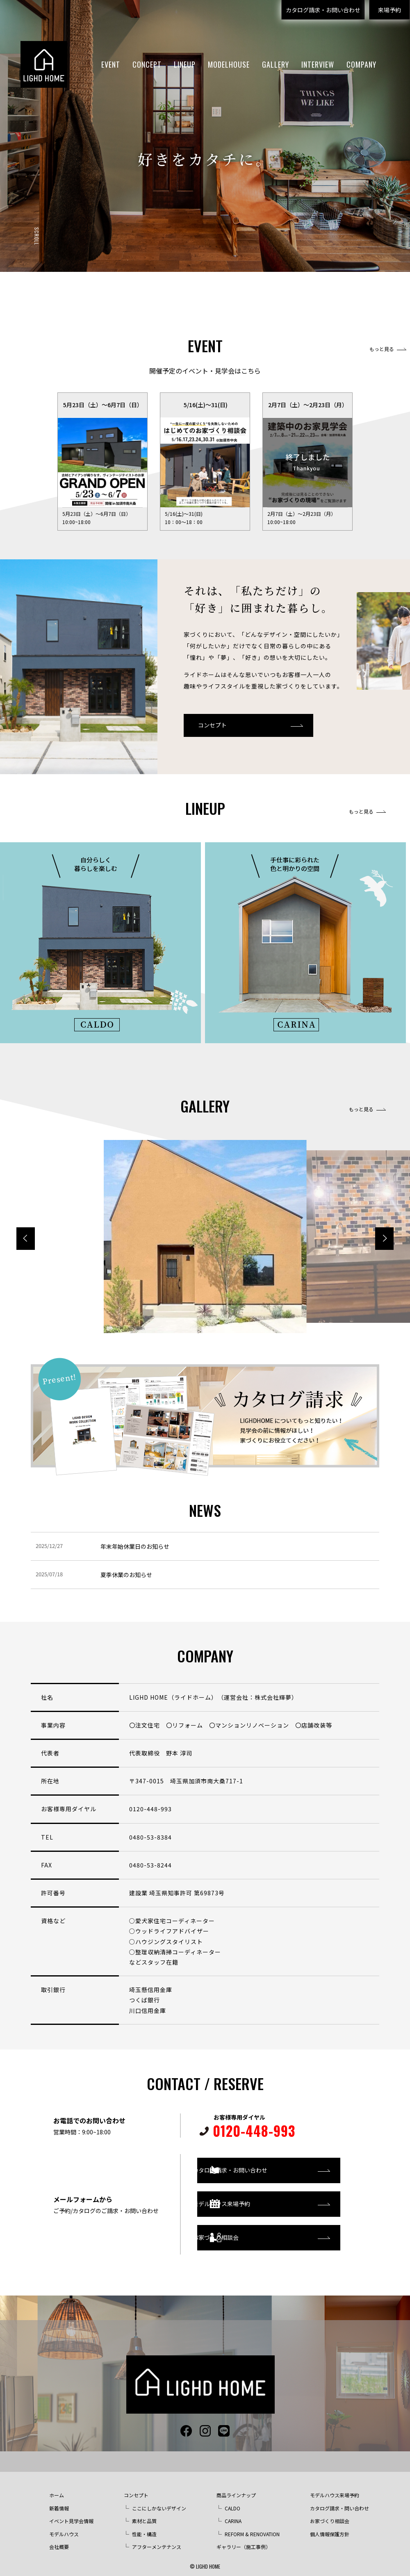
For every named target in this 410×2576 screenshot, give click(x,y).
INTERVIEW (317, 64)
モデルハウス (64, 2526)
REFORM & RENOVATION (252, 2526)
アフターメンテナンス (156, 2538)
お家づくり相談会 (243, 2234)
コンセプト (212, 725)
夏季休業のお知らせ (126, 1575)
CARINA (233, 2513)
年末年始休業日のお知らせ (134, 1546)
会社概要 (59, 2538)
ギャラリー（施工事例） (243, 2538)
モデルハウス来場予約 (248, 2200)
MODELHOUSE (229, 64)
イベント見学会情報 (71, 2513)
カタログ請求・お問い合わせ (323, 10)
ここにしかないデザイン (159, 2499)
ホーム (56, 2487)
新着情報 (59, 2499)
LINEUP (185, 64)
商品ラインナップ (236, 2487)
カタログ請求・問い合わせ (339, 2499)
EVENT (110, 64)
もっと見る (381, 349)
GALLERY (275, 64)
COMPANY (361, 64)
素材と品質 (144, 2513)
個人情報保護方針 (329, 2526)
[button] (384, 1238)
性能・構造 (144, 2526)
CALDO (232, 2499)
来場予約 (389, 10)
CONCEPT (147, 64)
